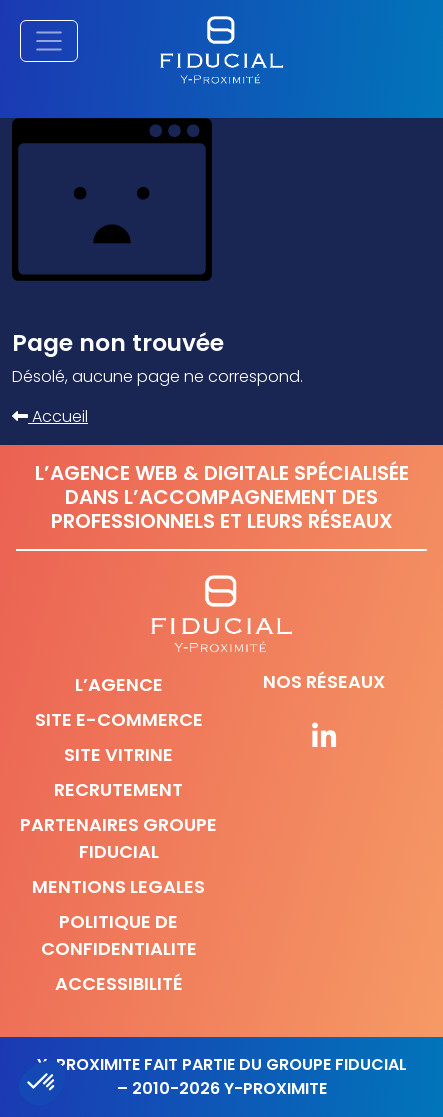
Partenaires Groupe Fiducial (118, 838)
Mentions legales (118, 886)
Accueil (50, 416)
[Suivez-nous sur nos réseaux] (325, 738)
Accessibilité (119, 983)
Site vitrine (118, 754)
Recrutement (118, 789)
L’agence (119, 684)
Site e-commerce (119, 719)
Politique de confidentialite (119, 935)
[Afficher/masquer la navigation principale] (49, 41)
